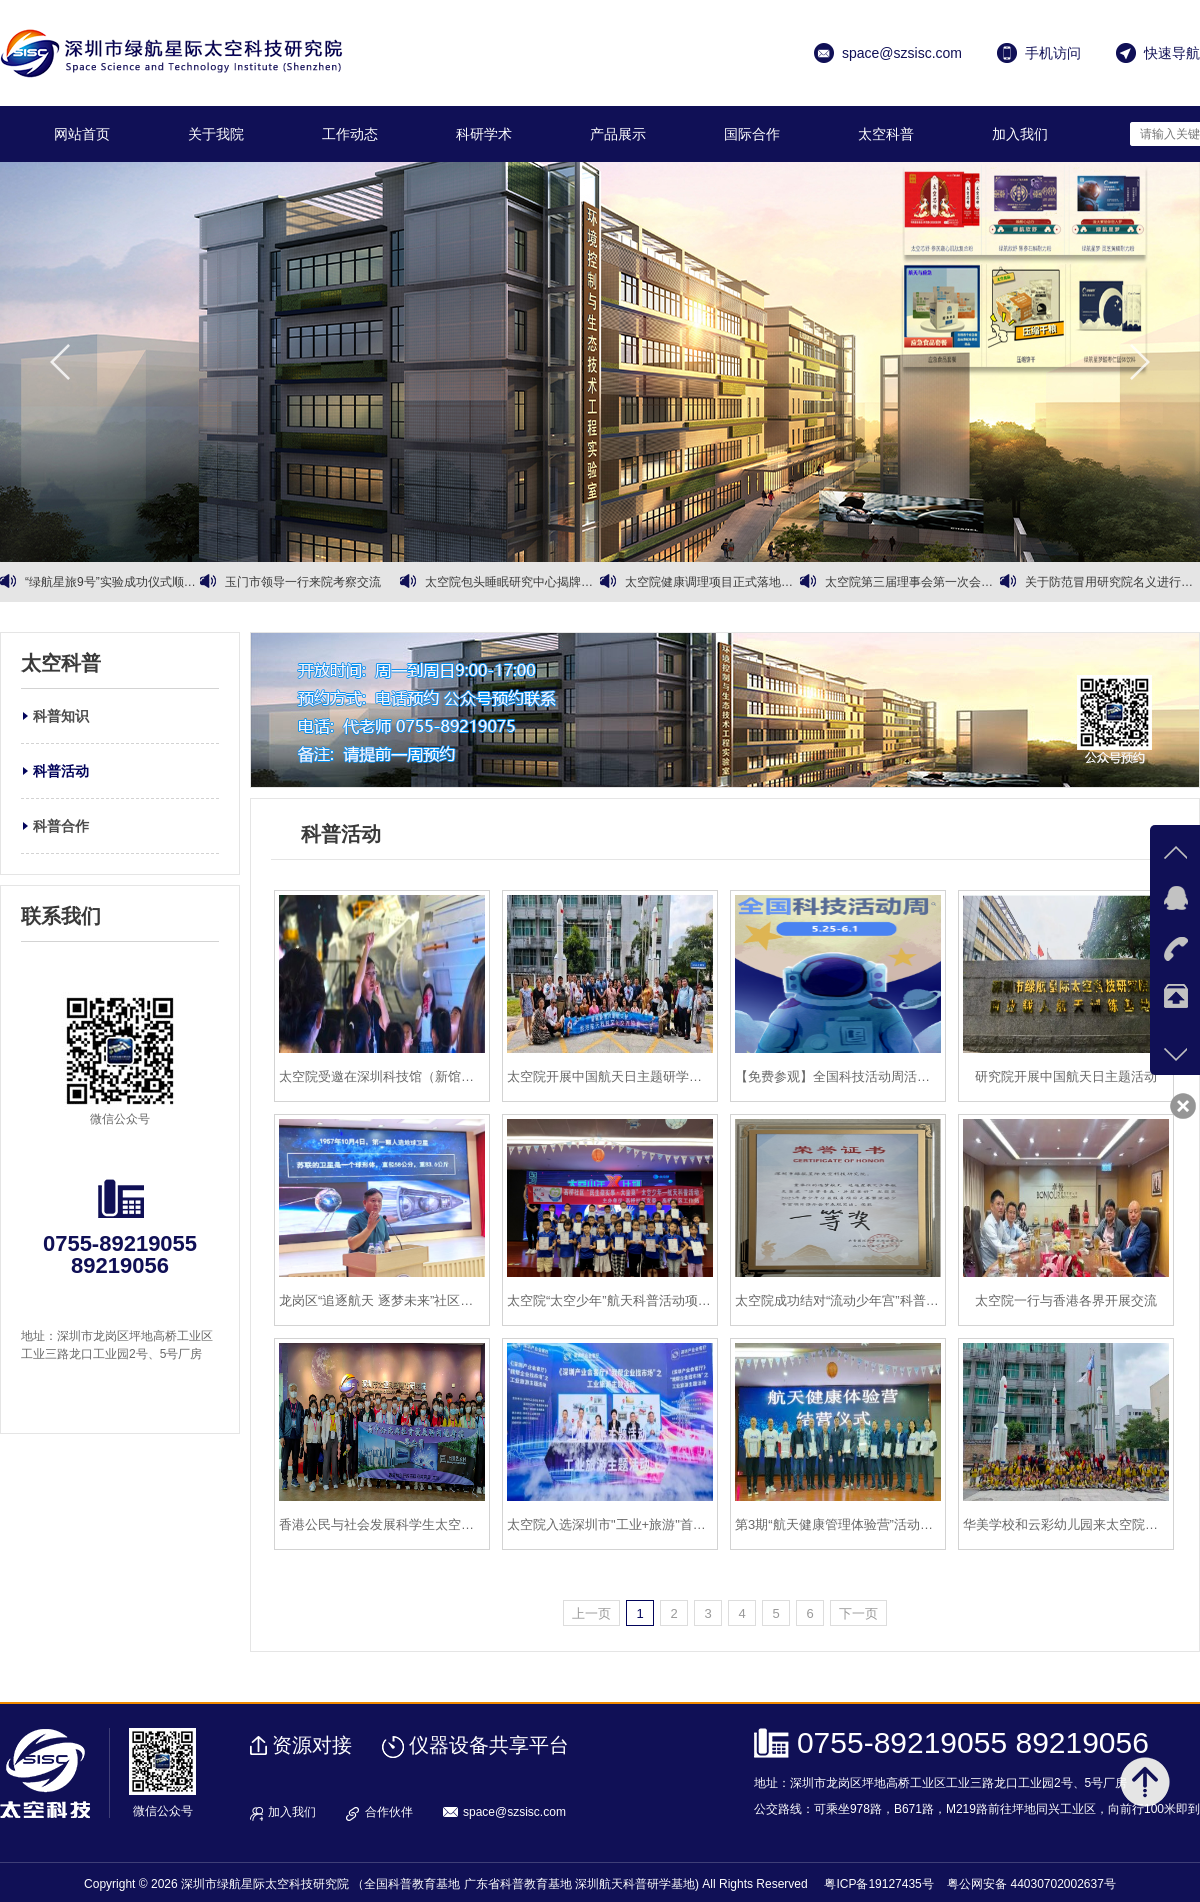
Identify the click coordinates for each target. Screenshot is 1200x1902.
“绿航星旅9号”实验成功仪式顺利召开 (112, 582)
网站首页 (82, 134)
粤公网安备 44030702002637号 (1031, 1884)
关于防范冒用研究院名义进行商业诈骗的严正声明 (1112, 582)
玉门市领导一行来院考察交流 (303, 582)
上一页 (591, 1613)
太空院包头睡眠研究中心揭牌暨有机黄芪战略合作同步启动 (512, 582)
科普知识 (61, 716)
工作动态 (350, 134)
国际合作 (752, 134)
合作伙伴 (389, 1812)
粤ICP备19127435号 (878, 1884)
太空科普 (886, 134)
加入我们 (1020, 134)
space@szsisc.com (514, 1812)
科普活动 (61, 771)
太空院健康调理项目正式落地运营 (712, 582)
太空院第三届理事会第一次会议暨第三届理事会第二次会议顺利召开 (912, 582)
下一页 (858, 1613)
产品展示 (618, 134)
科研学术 (484, 134)
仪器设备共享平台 (489, 1745)
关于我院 (216, 134)
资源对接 (312, 1745)
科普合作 (61, 826)
